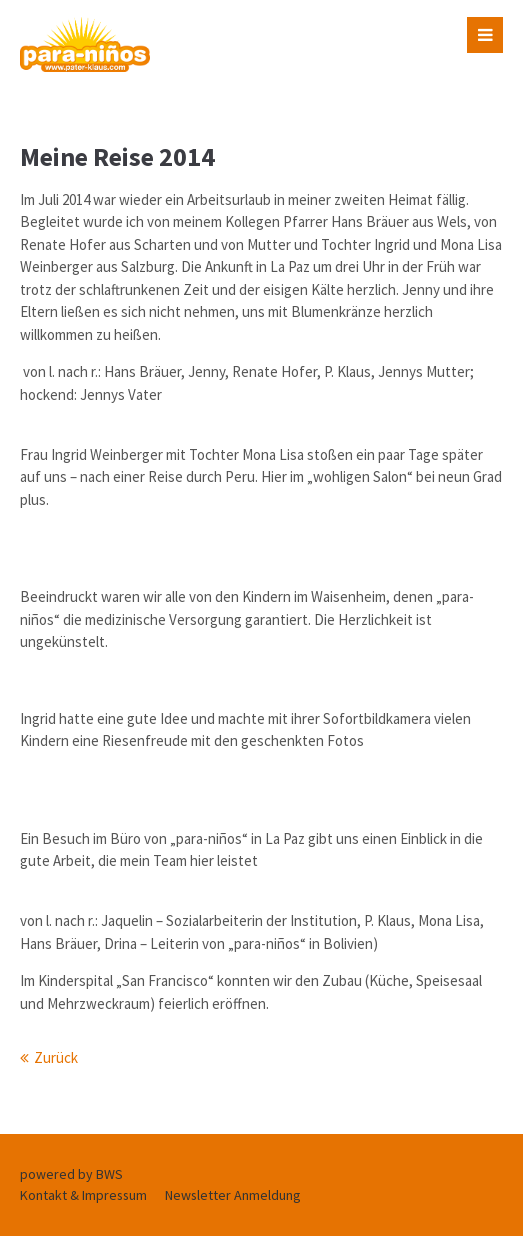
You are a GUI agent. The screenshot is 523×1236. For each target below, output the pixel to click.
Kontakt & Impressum (83, 1195)
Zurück (56, 1057)
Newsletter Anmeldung (233, 1195)
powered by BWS (71, 1174)
